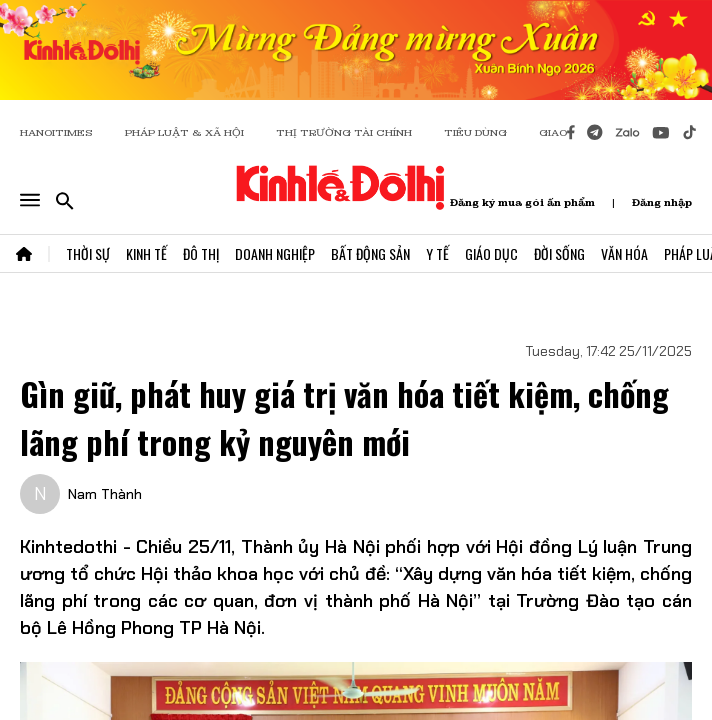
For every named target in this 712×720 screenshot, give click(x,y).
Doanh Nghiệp (275, 253)
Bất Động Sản (370, 253)
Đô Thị (201, 253)
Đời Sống (559, 253)
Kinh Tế (146, 253)
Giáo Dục (491, 253)
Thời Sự (88, 253)
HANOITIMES (56, 132)
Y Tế (437, 253)
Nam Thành (105, 494)
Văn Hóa (624, 253)
